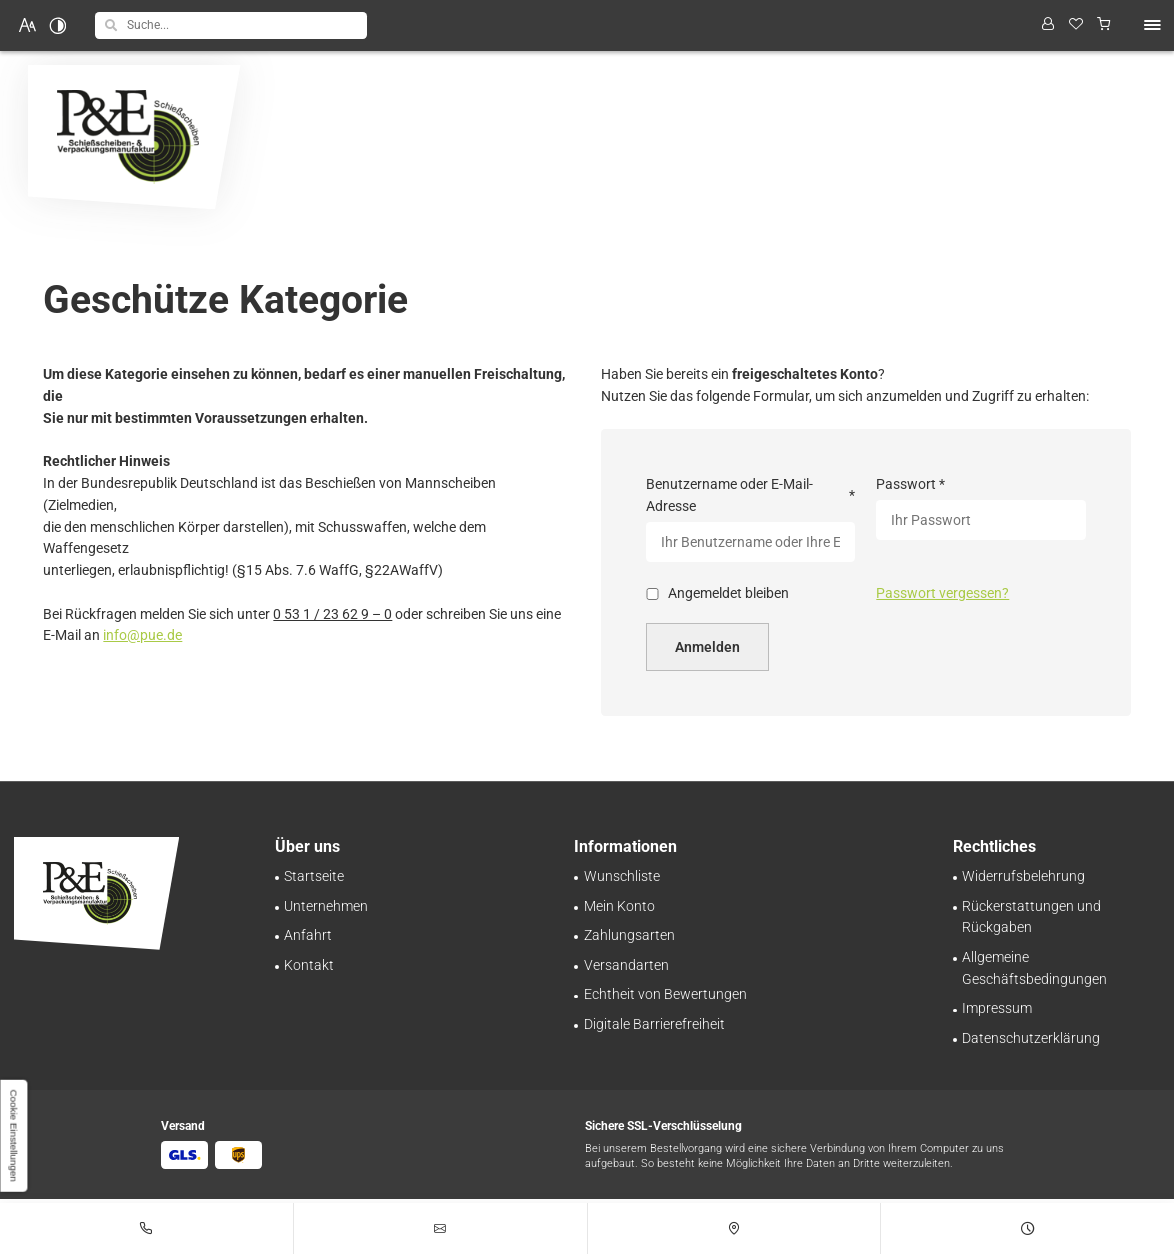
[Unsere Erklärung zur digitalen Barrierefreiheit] (654, 1024)
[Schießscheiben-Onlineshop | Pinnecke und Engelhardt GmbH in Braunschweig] (314, 876)
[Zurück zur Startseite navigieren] (134, 137)
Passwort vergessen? (942, 593)
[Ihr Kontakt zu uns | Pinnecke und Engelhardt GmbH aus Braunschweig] (309, 965)
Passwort (911, 485)
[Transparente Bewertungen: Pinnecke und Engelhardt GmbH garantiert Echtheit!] (665, 994)
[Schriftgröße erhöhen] (28, 25)
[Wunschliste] (1076, 25)
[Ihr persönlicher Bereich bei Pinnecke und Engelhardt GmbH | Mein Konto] (619, 906)
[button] (111, 25)
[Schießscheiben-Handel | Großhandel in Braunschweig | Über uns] (326, 906)
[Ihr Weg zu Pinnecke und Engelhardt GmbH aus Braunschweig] (308, 935)
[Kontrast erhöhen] (58, 25)
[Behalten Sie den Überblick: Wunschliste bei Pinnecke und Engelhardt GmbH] (622, 876)
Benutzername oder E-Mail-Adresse (750, 495)
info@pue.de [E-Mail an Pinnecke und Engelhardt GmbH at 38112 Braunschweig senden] (142, 635)
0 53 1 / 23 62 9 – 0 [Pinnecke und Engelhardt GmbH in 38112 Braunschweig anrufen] (332, 614)
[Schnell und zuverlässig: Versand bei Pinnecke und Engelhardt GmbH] (626, 965)
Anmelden (707, 647)
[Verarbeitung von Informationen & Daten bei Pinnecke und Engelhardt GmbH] (1031, 1038)
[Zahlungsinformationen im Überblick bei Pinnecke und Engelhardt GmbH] (629, 935)
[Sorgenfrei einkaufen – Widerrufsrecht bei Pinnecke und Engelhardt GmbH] (1023, 876)
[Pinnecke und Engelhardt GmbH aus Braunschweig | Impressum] (997, 1008)
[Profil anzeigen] (1047, 25)
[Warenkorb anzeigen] (1104, 25)
